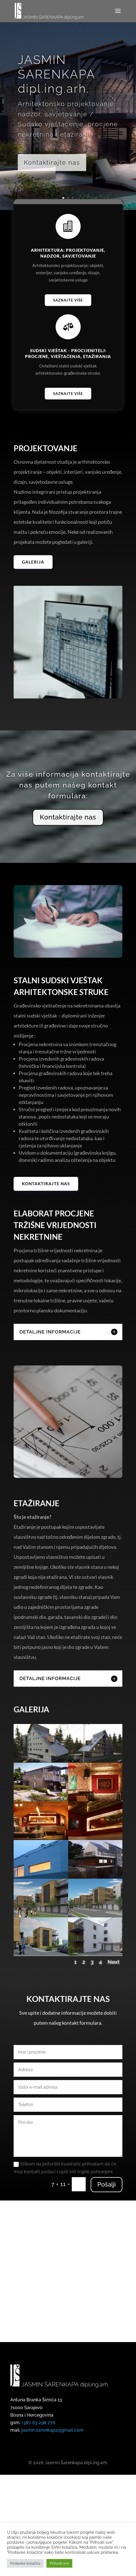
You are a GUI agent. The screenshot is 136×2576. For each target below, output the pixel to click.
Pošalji (106, 2232)
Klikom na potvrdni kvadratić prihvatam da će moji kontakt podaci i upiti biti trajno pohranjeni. (65, 2215)
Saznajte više (68, 300)
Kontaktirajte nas (52, 164)
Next (114, 2009)
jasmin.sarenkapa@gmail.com (52, 2455)
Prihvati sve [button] (59, 2563)
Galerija (33, 561)
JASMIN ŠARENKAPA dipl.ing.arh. (56, 76)
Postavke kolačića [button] (25, 2563)
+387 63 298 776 (38, 2447)
